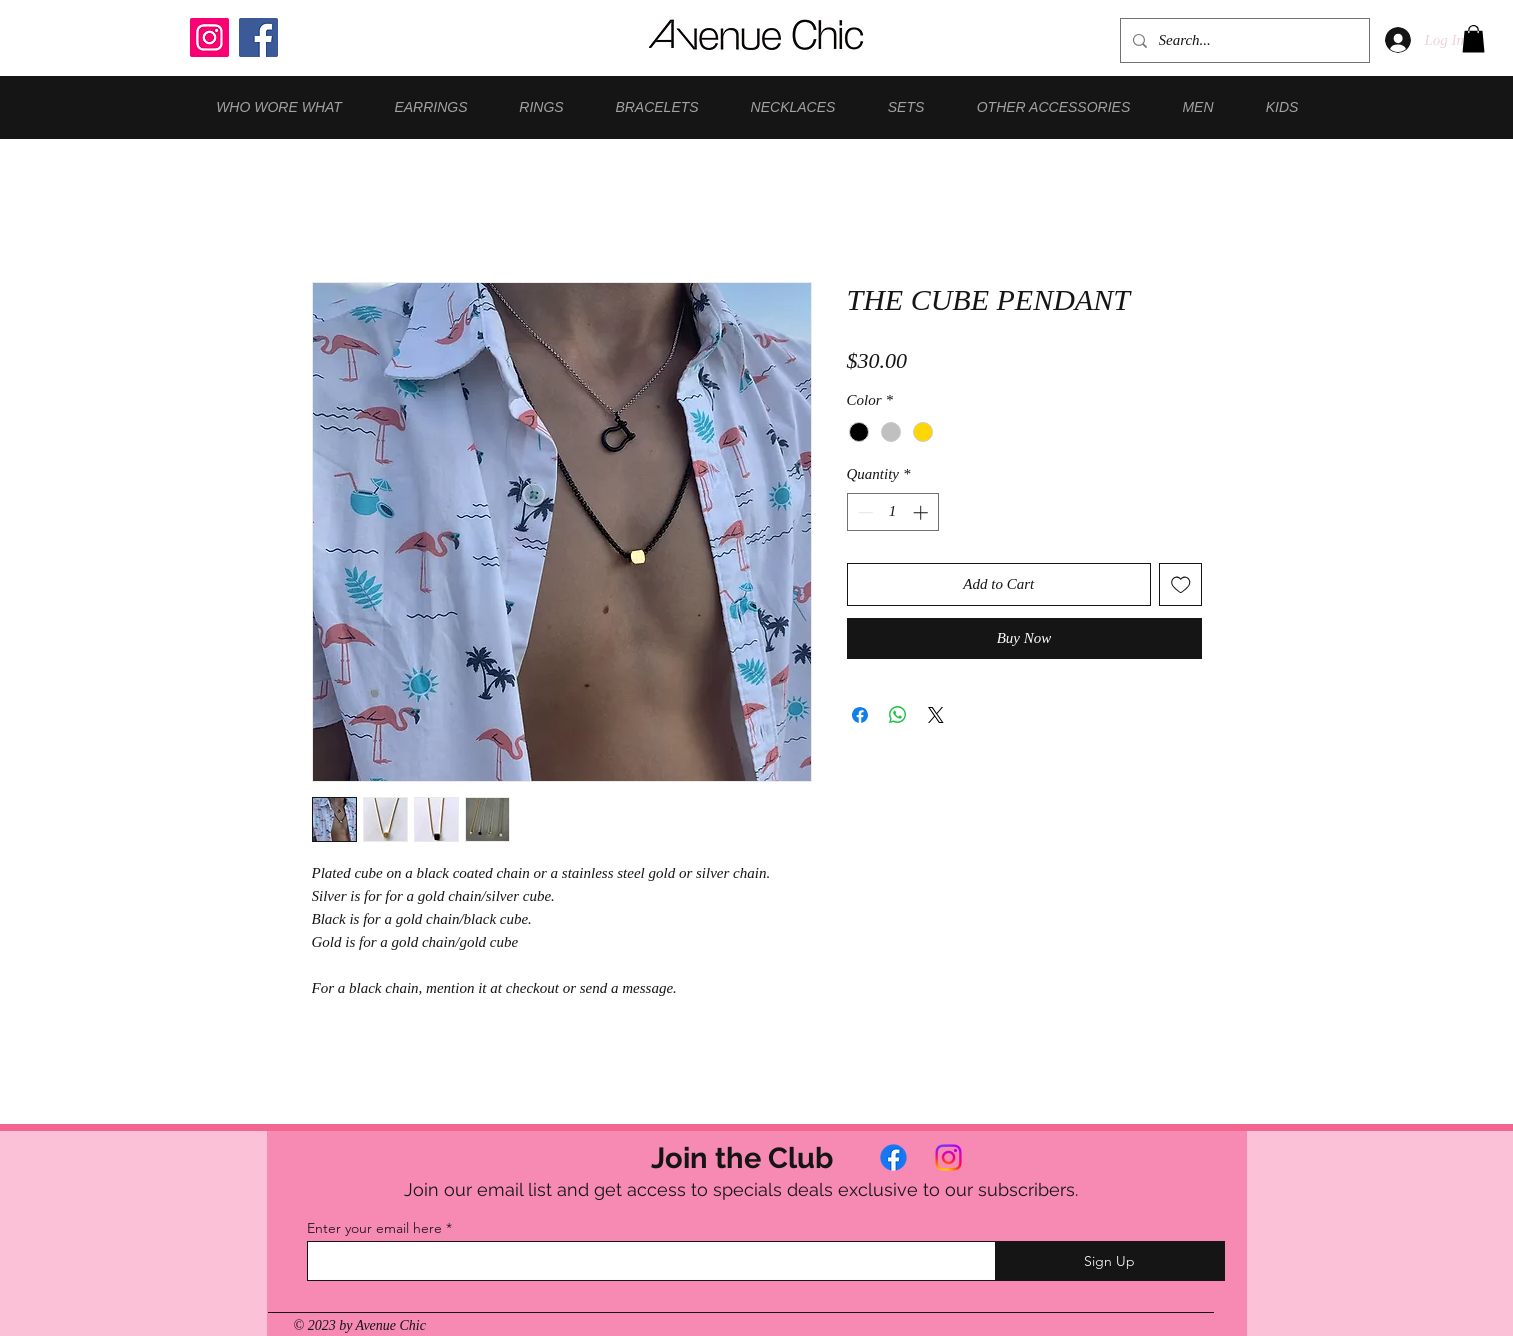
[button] (1473, 38)
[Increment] (922, 512)
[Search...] (1243, 40)
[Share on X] (936, 715)
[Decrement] (863, 512)
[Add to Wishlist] (1180, 584)
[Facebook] (258, 37)
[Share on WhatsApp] (898, 715)
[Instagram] (209, 37)
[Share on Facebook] (860, 715)
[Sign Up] (1110, 1261)
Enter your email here (374, 1228)
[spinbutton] (892, 512)
